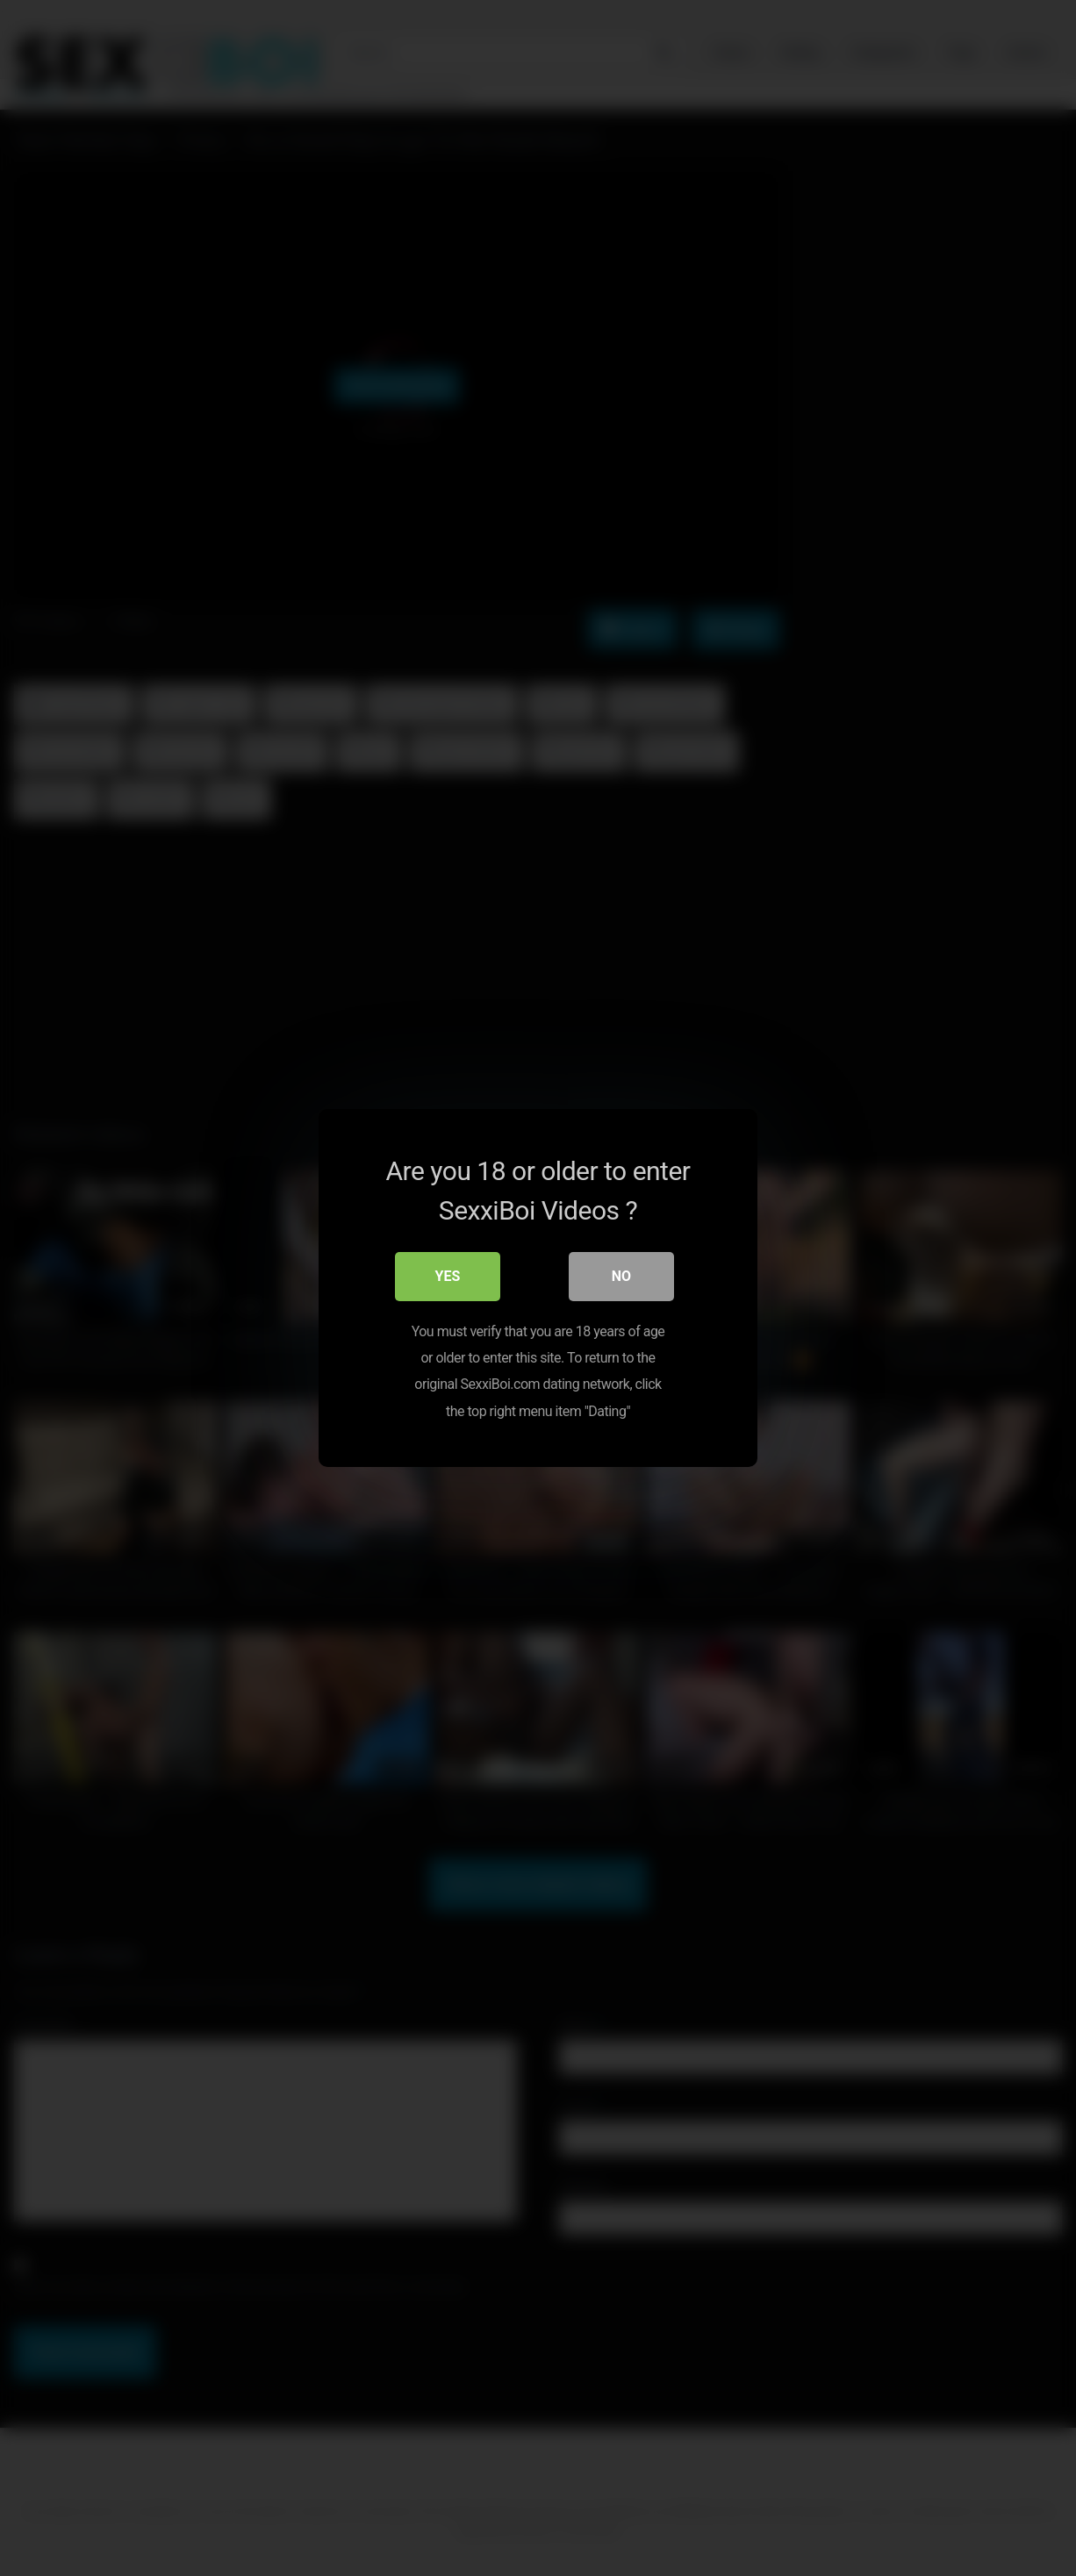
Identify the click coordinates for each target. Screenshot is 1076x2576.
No (621, 1276)
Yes (448, 1276)
